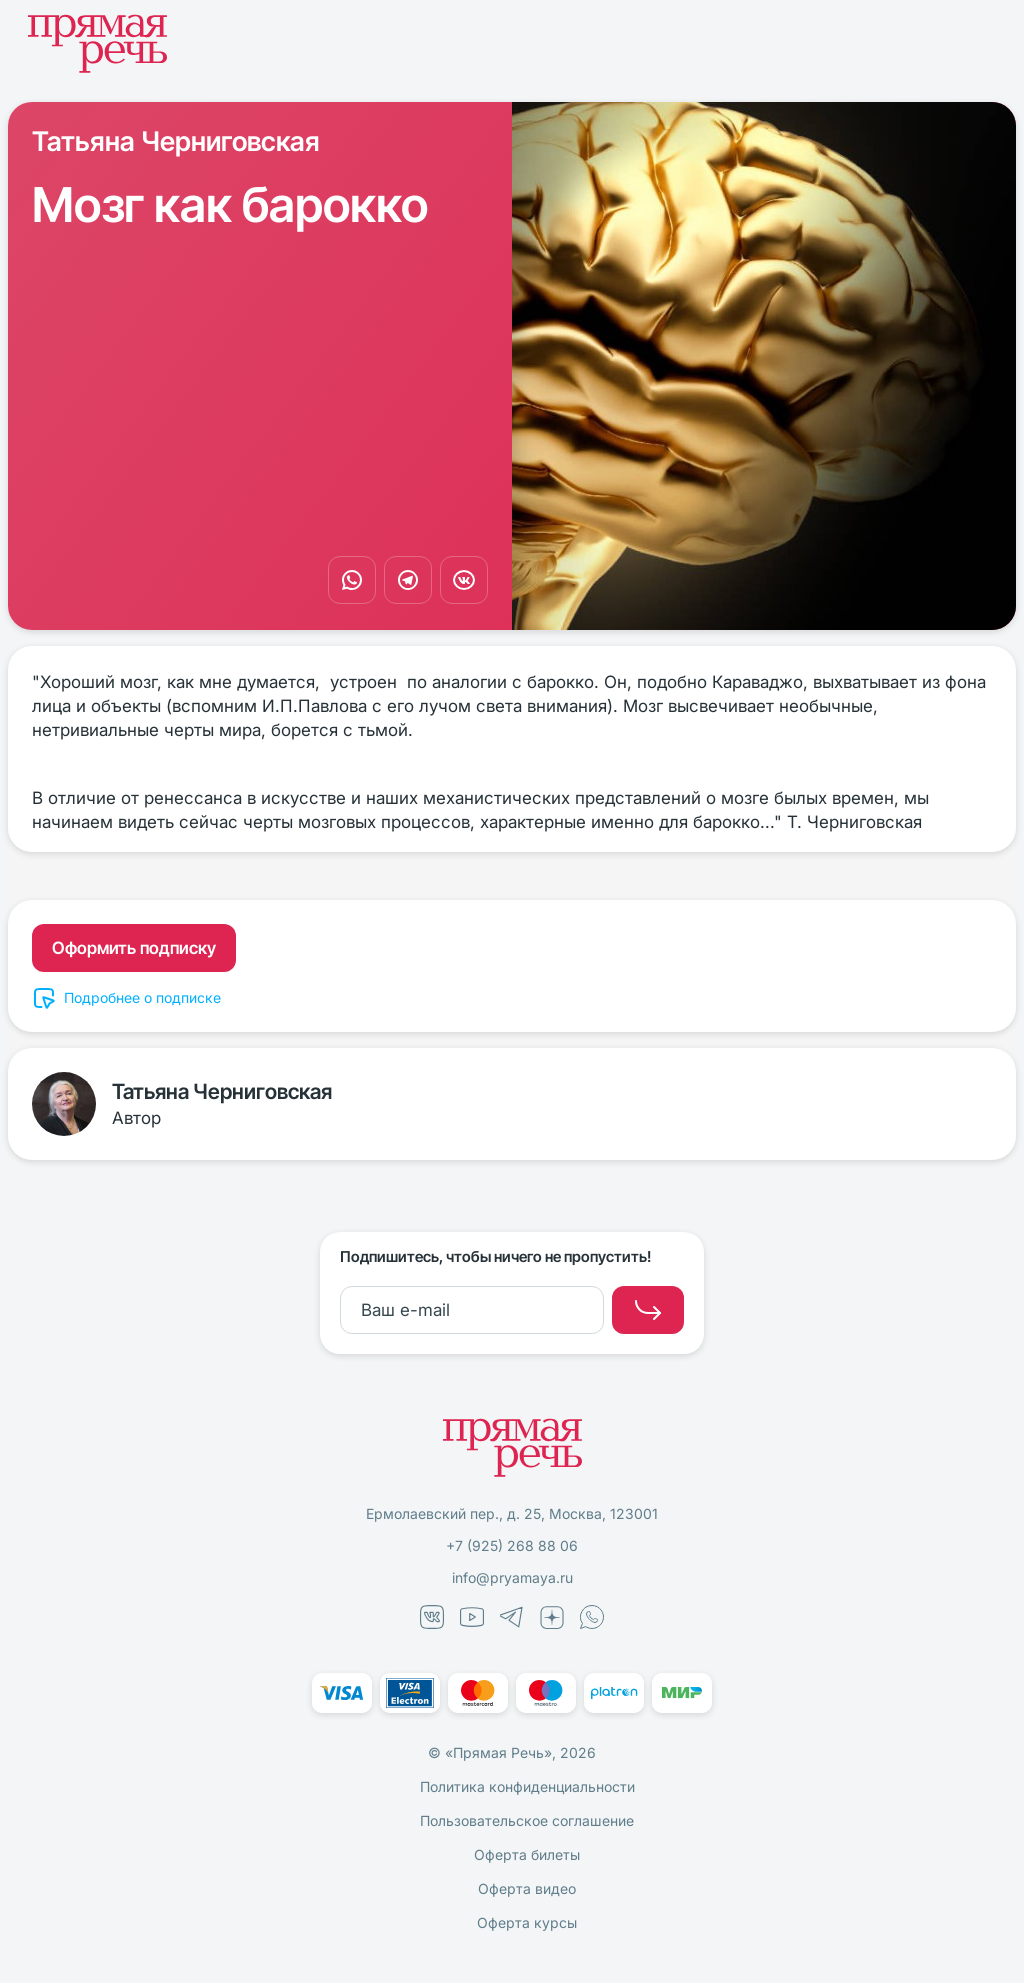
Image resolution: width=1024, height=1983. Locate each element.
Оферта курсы (527, 1922)
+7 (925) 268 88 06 (512, 1545)
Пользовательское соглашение (527, 1820)
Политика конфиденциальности (527, 1786)
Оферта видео (527, 1888)
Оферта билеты (527, 1854)
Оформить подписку (134, 948)
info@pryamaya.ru (512, 1577)
